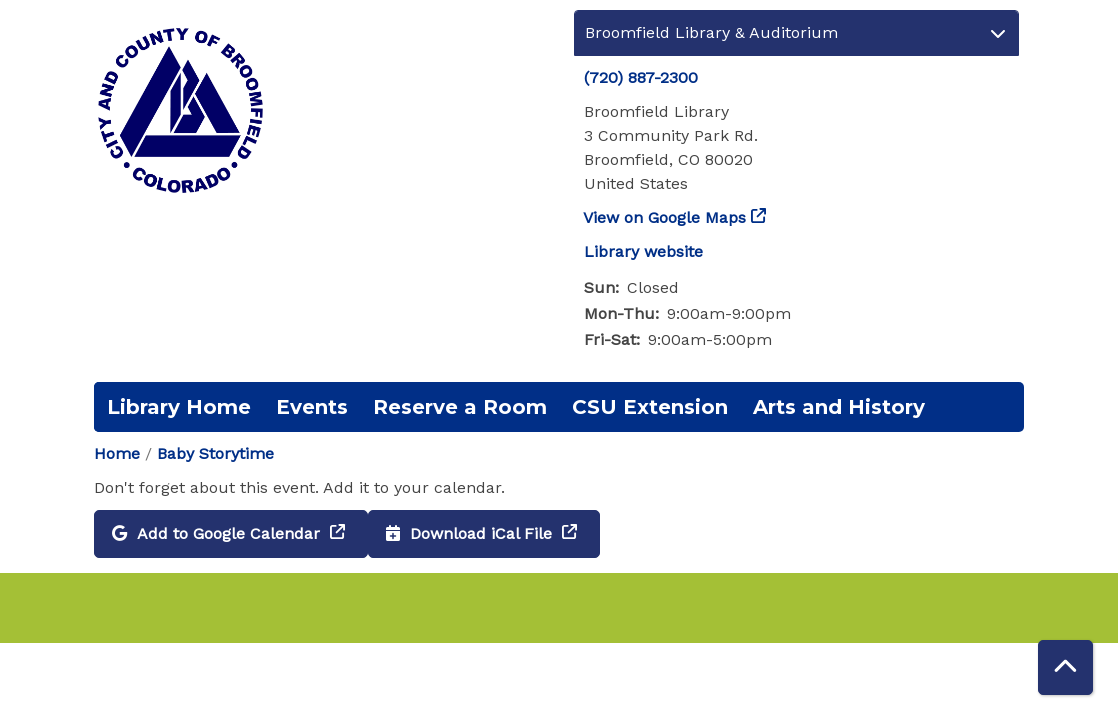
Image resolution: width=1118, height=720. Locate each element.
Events (312, 407)
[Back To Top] (1065, 667)
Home (117, 453)
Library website (643, 251)
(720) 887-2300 (641, 77)
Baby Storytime (215, 453)
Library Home (179, 407)
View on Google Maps (665, 217)
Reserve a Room (460, 407)
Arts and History (839, 407)
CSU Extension (650, 407)
